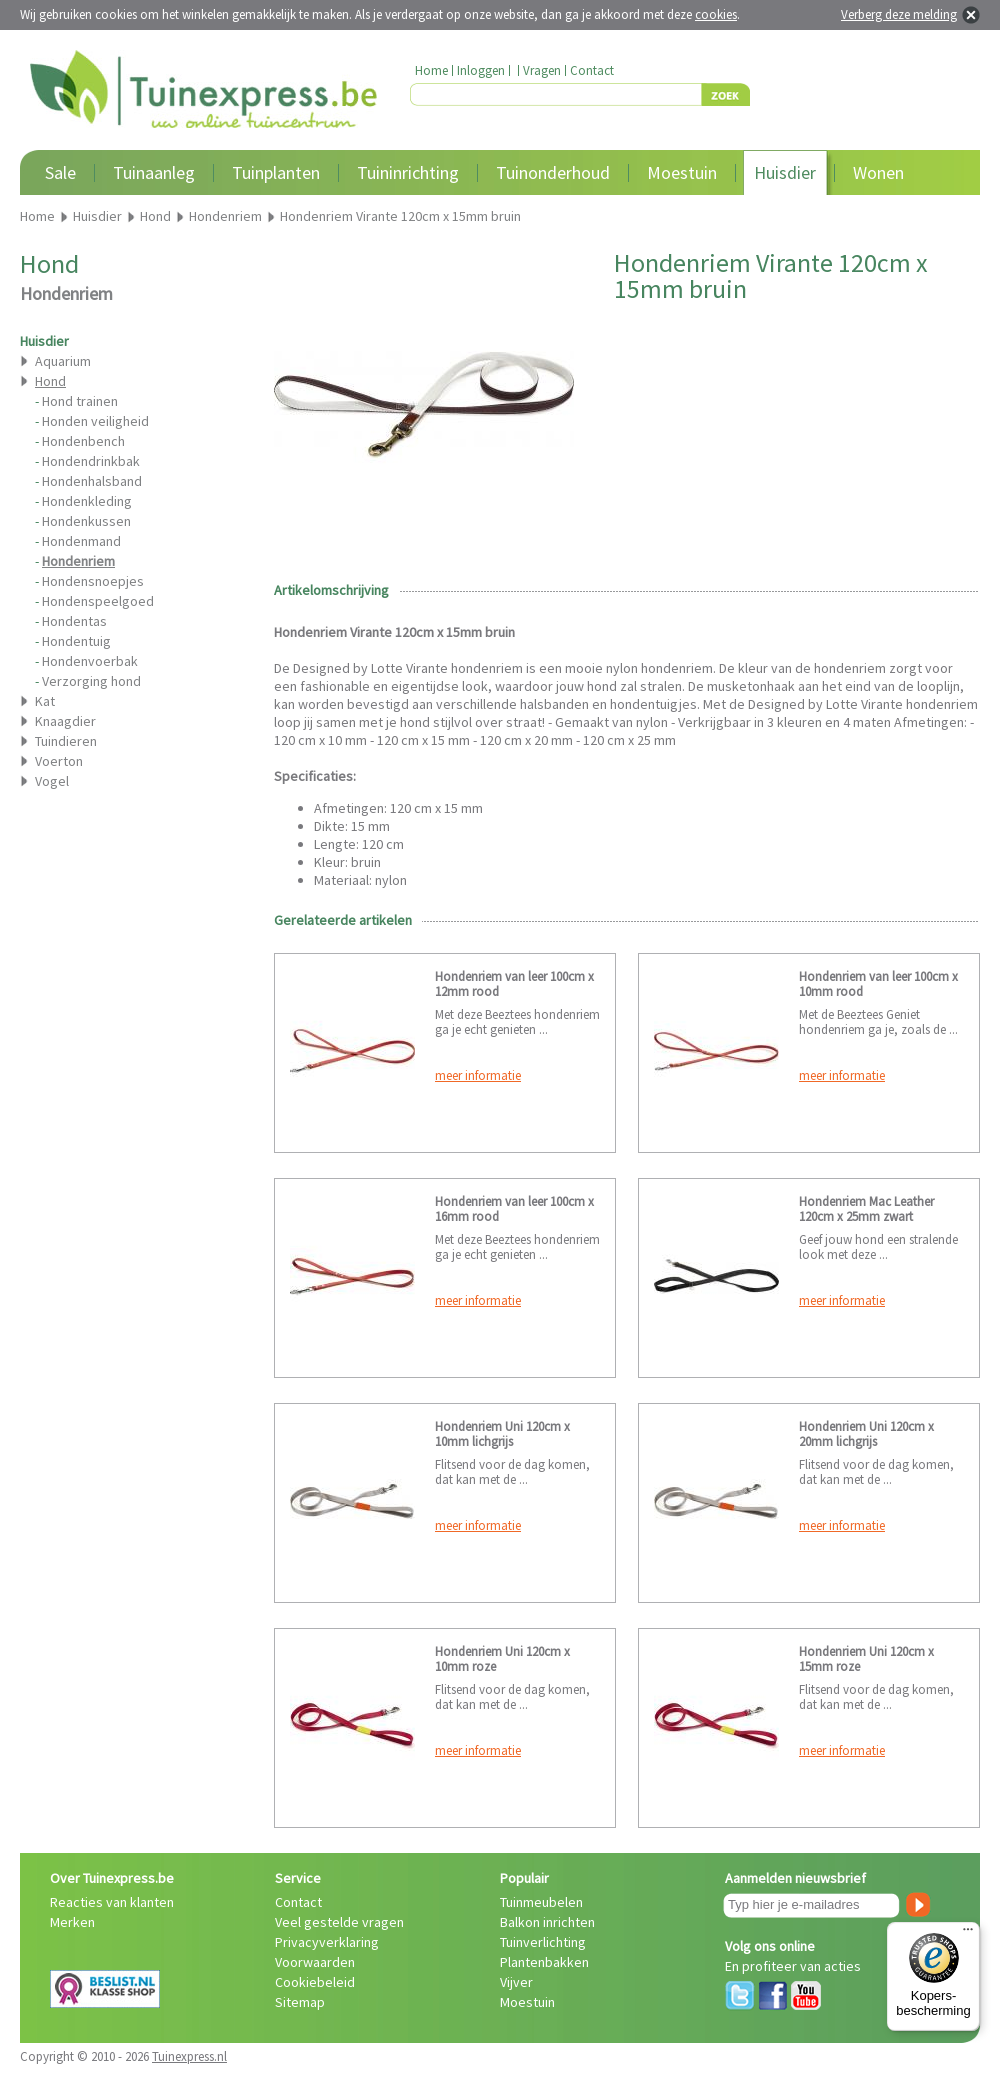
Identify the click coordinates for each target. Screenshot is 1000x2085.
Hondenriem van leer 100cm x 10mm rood (878, 984)
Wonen (878, 172)
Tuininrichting (408, 172)
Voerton (59, 761)
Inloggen (481, 70)
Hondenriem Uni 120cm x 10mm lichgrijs (502, 1434)
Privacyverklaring (327, 1942)
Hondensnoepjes (93, 581)
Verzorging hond (91, 681)
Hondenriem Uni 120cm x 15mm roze (866, 1659)
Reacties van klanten (112, 1902)
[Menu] (968, 1934)
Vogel (52, 781)
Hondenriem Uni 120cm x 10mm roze (502, 1659)
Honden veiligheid (95, 421)
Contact (592, 70)
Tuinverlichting (543, 1942)
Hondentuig (76, 641)
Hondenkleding (87, 501)
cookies (716, 14)
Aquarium (63, 361)
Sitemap (300, 2002)
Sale (60, 172)
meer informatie (478, 1075)
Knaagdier (65, 721)
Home (431, 70)
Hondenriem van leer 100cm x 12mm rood (514, 984)
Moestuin (682, 172)
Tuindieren (66, 741)
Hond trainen (80, 401)
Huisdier (785, 172)
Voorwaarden (315, 1962)
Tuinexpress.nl (189, 2056)
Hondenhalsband (92, 481)
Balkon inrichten (547, 1922)
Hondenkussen (86, 521)
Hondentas (74, 621)
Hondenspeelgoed (98, 601)
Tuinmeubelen (541, 1902)
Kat (45, 701)
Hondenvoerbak (90, 661)
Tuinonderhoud (553, 172)
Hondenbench (83, 441)
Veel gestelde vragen (339, 1922)
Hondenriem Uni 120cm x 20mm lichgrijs (866, 1434)
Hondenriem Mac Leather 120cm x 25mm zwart (866, 1209)
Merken (72, 1922)
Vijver (516, 1982)
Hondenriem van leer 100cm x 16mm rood (514, 1209)
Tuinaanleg (154, 172)
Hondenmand (81, 541)
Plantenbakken (544, 1962)
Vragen (542, 70)
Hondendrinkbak (91, 461)
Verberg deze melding (899, 14)
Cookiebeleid (315, 1982)
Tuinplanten (276, 172)
